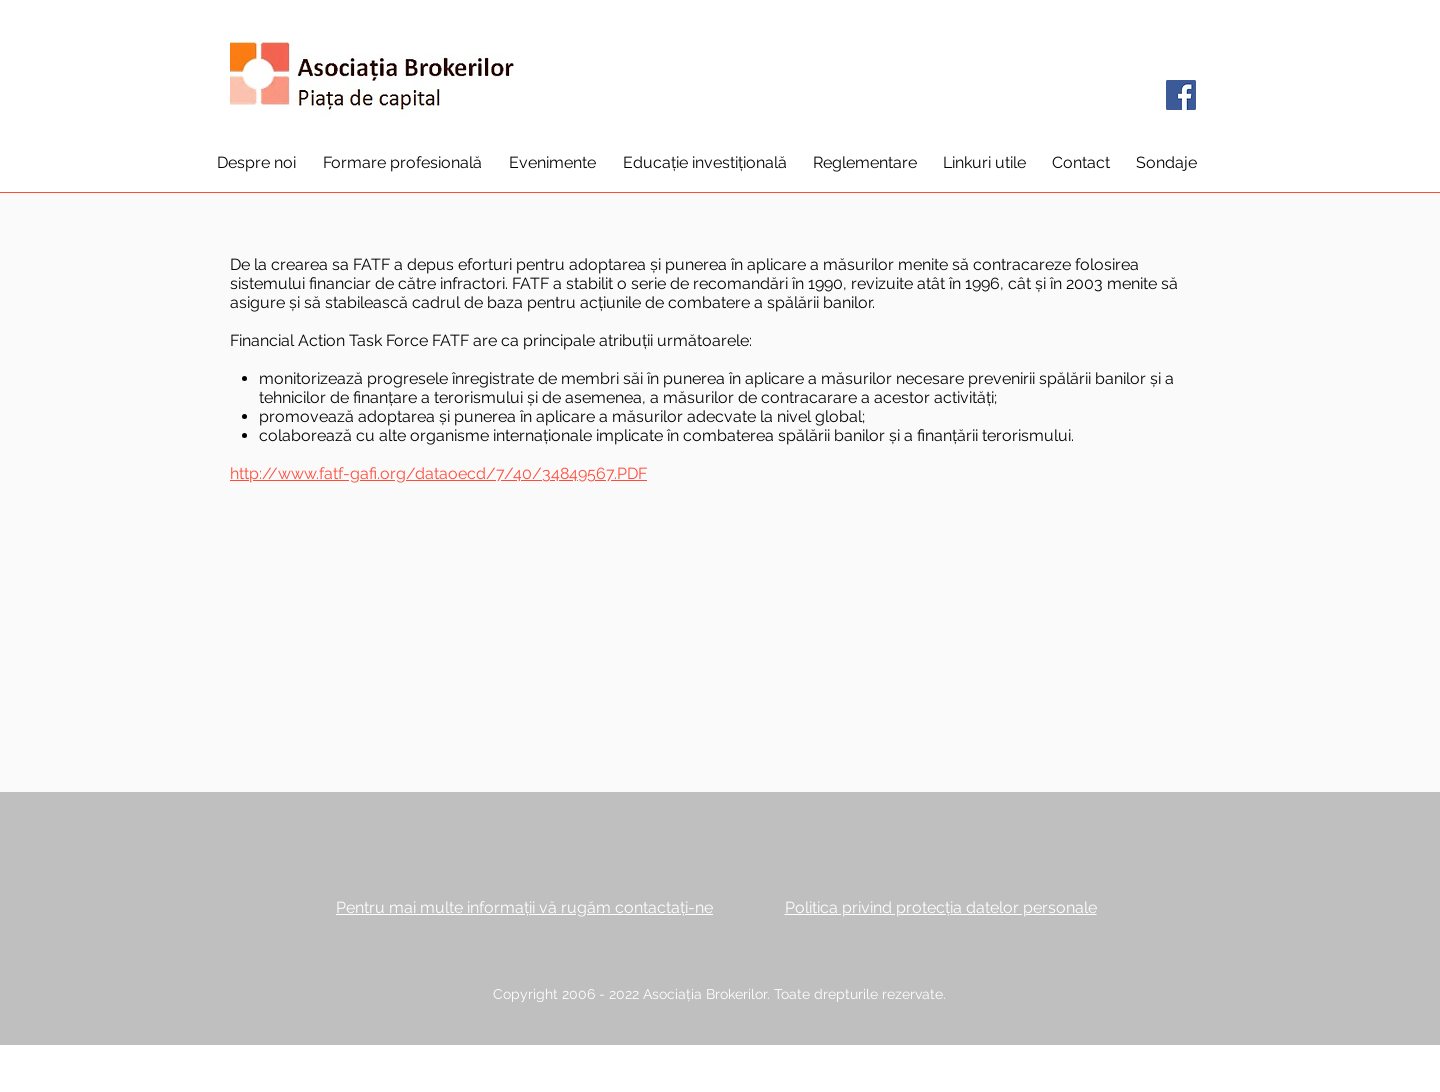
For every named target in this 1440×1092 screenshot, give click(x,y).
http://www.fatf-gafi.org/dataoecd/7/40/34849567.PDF (438, 473)
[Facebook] (1181, 95)
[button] (256, 162)
